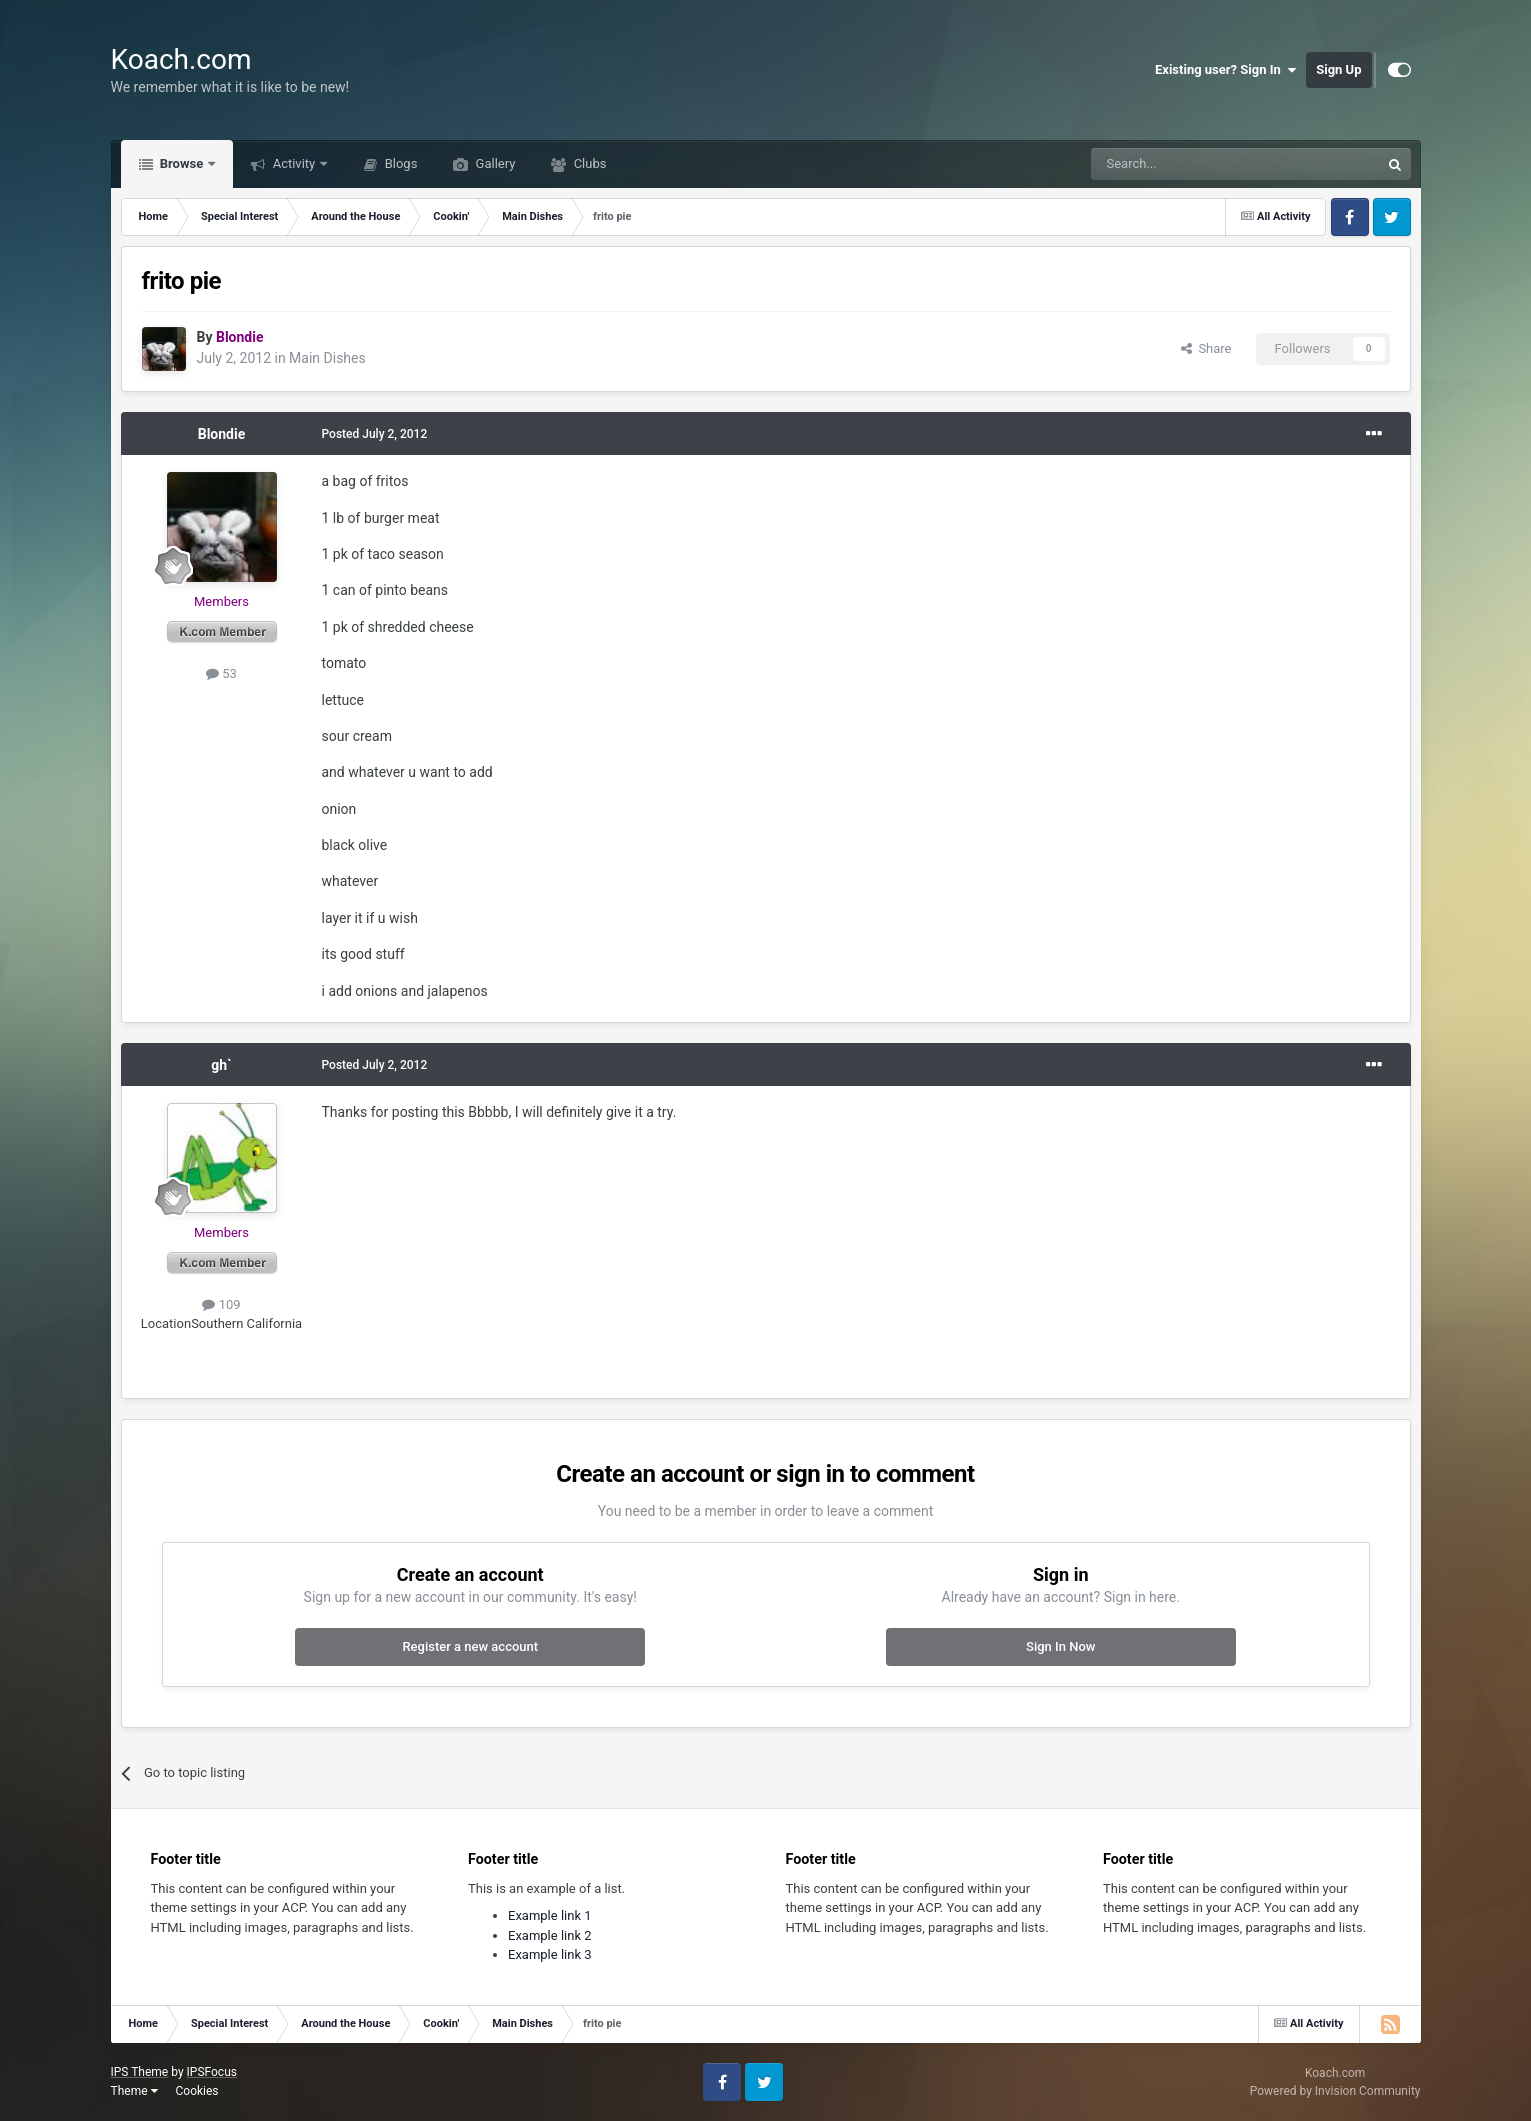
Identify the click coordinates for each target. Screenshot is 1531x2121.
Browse (182, 163)
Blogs (399, 163)
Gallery (493, 163)
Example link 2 (550, 1935)
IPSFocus (212, 2072)
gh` (221, 1065)
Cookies (196, 2091)
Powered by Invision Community (1335, 2091)
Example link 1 (550, 1915)
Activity (293, 163)
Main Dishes (327, 358)
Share (1206, 348)
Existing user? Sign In (1225, 70)
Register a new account (470, 1646)
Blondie (222, 434)
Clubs (588, 163)
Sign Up (1338, 69)
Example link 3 (550, 1954)
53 (221, 673)
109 (221, 1304)
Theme (134, 2091)
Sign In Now (1060, 1646)
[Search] (1188, 164)
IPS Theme (140, 2072)
